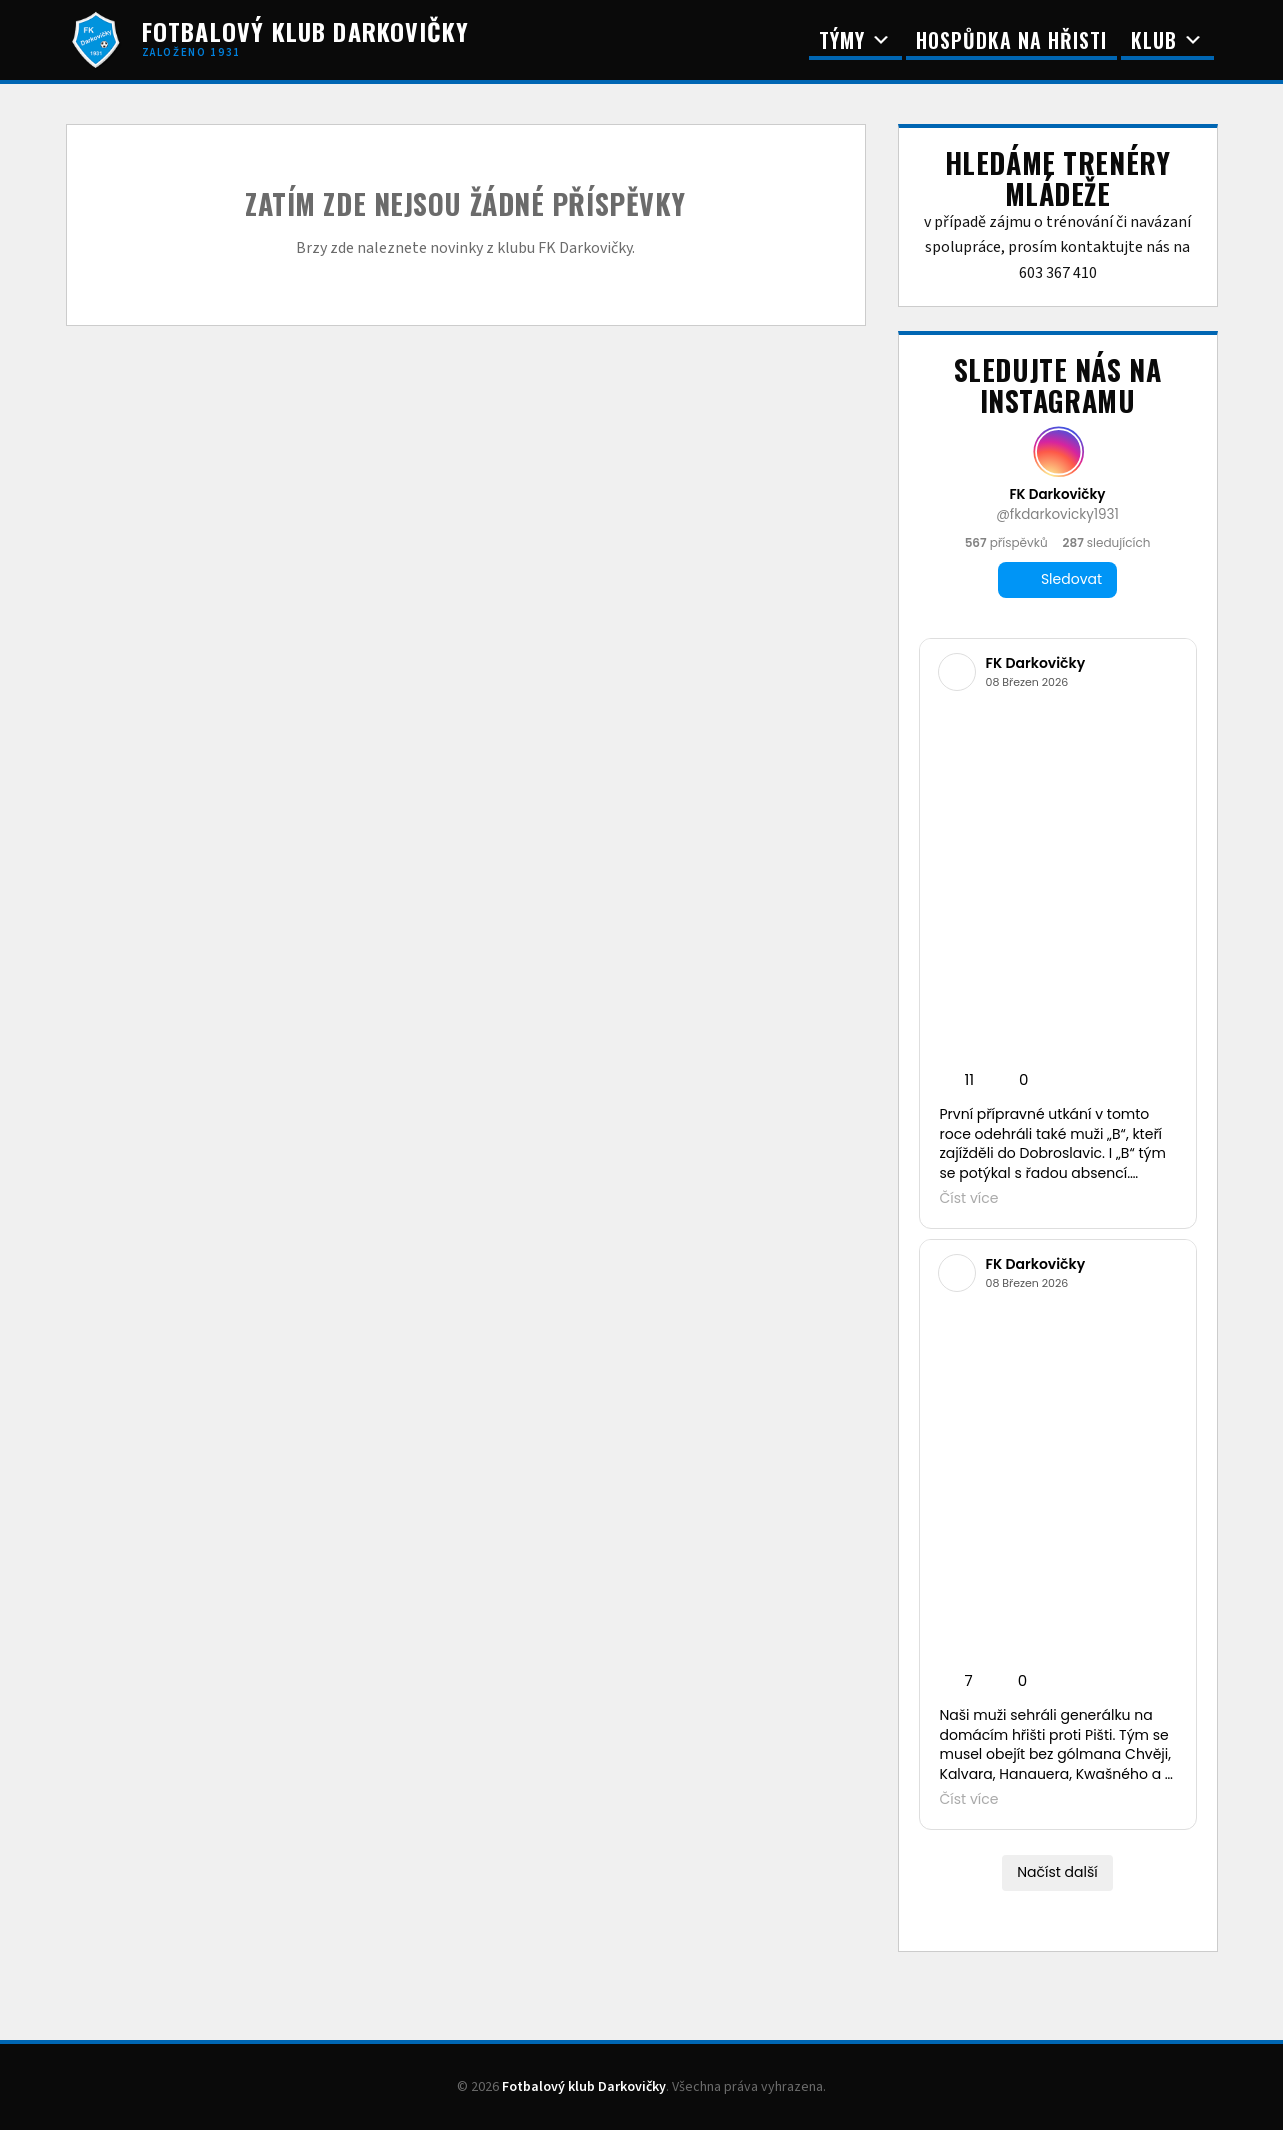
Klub (1167, 40)
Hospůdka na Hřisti (1011, 40)
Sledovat (1057, 579)
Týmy (855, 40)
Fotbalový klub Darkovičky (584, 2087)
